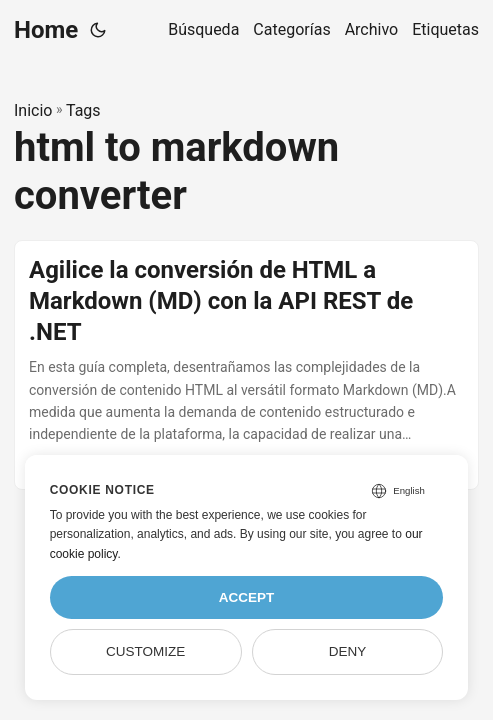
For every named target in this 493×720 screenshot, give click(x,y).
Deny (348, 651)
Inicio (33, 110)
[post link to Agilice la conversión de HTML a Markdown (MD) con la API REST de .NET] (246, 365)
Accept (247, 597)
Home (46, 30)
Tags (83, 110)
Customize (145, 651)
